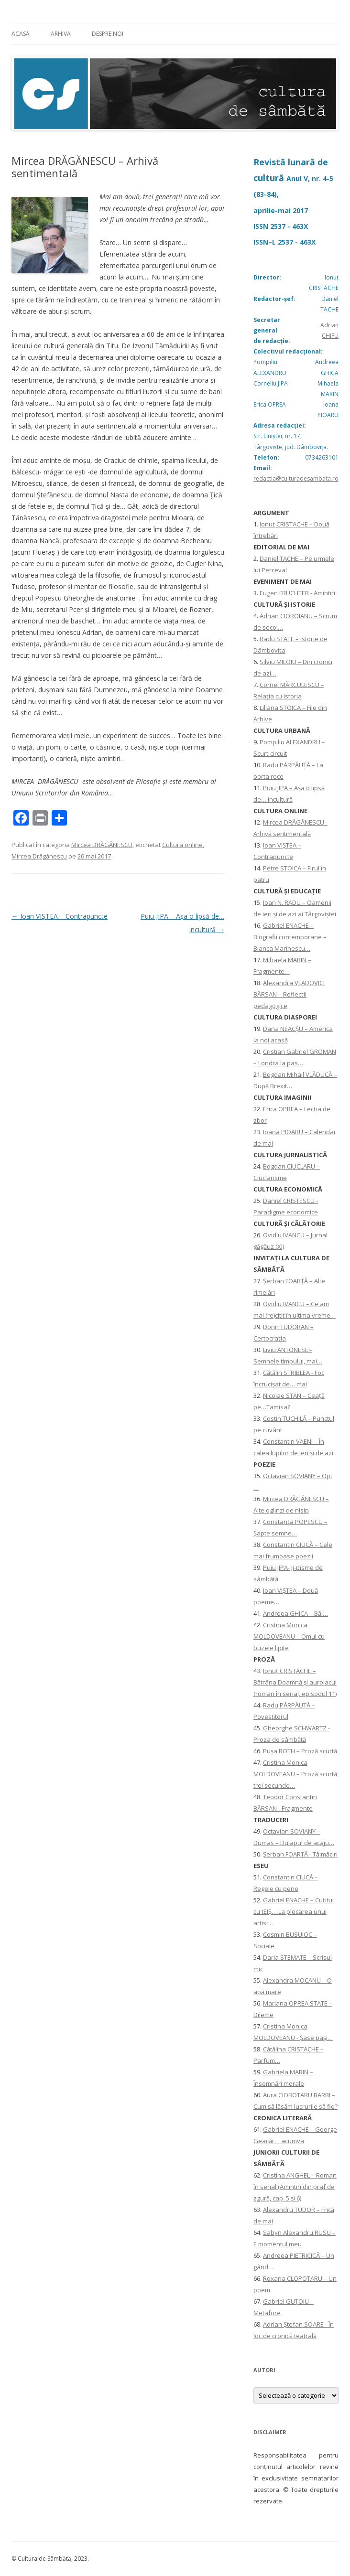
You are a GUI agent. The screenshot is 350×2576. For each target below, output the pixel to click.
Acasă (20, 34)
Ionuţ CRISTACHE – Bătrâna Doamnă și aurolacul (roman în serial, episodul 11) (295, 1682)
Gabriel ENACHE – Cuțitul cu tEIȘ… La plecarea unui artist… (293, 1911)
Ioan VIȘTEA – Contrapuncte (59, 916)
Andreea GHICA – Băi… (295, 1613)
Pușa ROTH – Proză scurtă (300, 1751)
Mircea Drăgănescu (39, 856)
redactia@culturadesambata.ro (296, 478)
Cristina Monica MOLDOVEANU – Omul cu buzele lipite (289, 1636)
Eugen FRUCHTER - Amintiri (297, 593)
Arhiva (61, 34)
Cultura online (182, 844)
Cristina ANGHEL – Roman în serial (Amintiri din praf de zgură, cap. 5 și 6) (295, 2186)
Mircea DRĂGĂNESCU (101, 844)
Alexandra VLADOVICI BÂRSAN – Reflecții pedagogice (289, 994)
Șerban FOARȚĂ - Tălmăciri (300, 1854)
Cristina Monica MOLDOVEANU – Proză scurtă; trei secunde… (296, 1774)
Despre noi (107, 34)
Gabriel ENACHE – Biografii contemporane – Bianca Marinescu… (290, 937)
